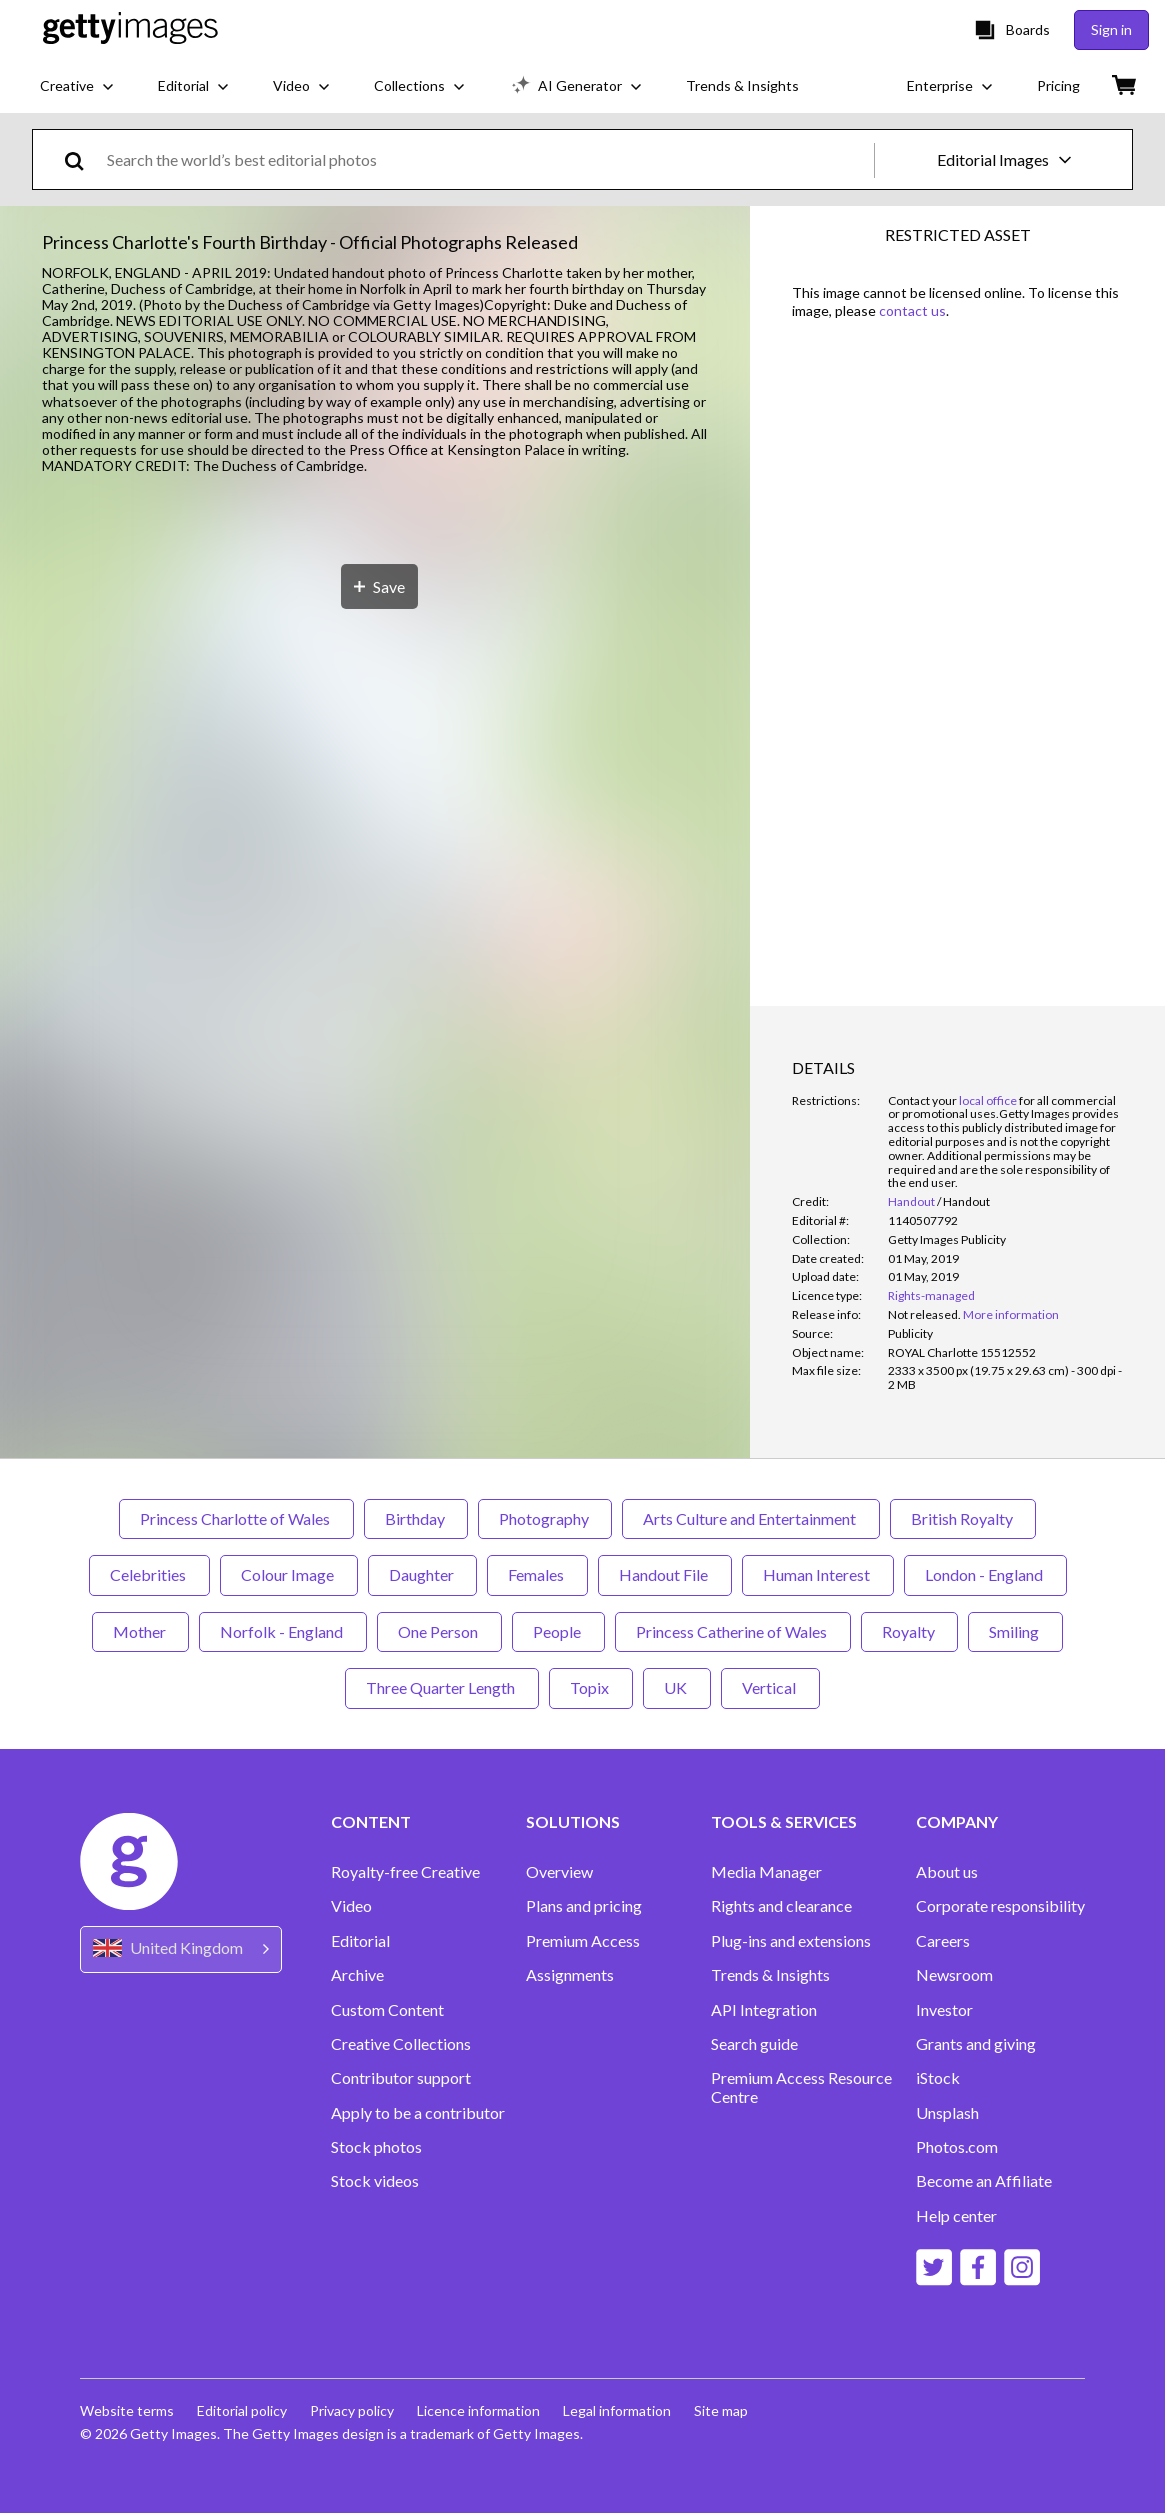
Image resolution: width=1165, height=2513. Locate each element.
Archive (357, 1975)
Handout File (665, 1574)
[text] (487, 159)
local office (988, 1100)
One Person (439, 1631)
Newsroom (954, 1975)
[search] (82, 159)
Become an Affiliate (984, 2181)
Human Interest (818, 1574)
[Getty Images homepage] (130, 29)
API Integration (764, 2010)
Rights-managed (931, 1295)
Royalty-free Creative (405, 1872)
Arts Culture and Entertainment (751, 1518)
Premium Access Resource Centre (801, 2087)
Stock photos (376, 2147)
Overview (559, 1872)
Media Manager (766, 1872)
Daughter (422, 1574)
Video (351, 1906)
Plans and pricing (584, 1906)
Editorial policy (243, 2410)
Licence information (481, 2410)
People (558, 1631)
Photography (545, 1518)
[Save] (379, 1339)
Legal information (621, 2410)
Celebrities (149, 1574)
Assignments (570, 1975)
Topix (591, 1687)
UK (677, 1687)
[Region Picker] (181, 1949)
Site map (726, 2410)
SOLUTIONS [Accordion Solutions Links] (573, 1822)
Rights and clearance (781, 1906)
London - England (985, 1574)
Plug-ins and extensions (791, 1941)
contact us (912, 310)
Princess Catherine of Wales (733, 1631)
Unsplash (947, 2113)
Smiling (1015, 1631)
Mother (140, 1631)
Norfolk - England (283, 1631)
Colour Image (289, 1574)
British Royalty (963, 1518)
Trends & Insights (770, 1975)
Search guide (754, 2044)
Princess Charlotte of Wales (236, 1518)
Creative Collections (401, 2044)
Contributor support (401, 2078)
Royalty (909, 1631)
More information (1011, 1314)
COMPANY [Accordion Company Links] (957, 1822)
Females (537, 1574)
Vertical (770, 1687)
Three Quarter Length (442, 1687)
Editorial (360, 1941)
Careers (943, 1941)
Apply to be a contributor (418, 2113)
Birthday (416, 1518)
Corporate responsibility (1000, 1906)
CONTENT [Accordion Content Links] (371, 1822)
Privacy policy (354, 2410)
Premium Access (583, 1941)
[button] (375, 897)
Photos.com (957, 2147)
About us (947, 1872)
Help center (956, 2216)
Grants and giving (976, 2044)
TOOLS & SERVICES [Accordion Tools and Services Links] (784, 1822)
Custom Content (387, 2010)
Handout (911, 1201)
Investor (944, 2010)
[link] (924, 1314)
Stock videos (375, 2181)
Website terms (127, 2410)
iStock (938, 2078)
